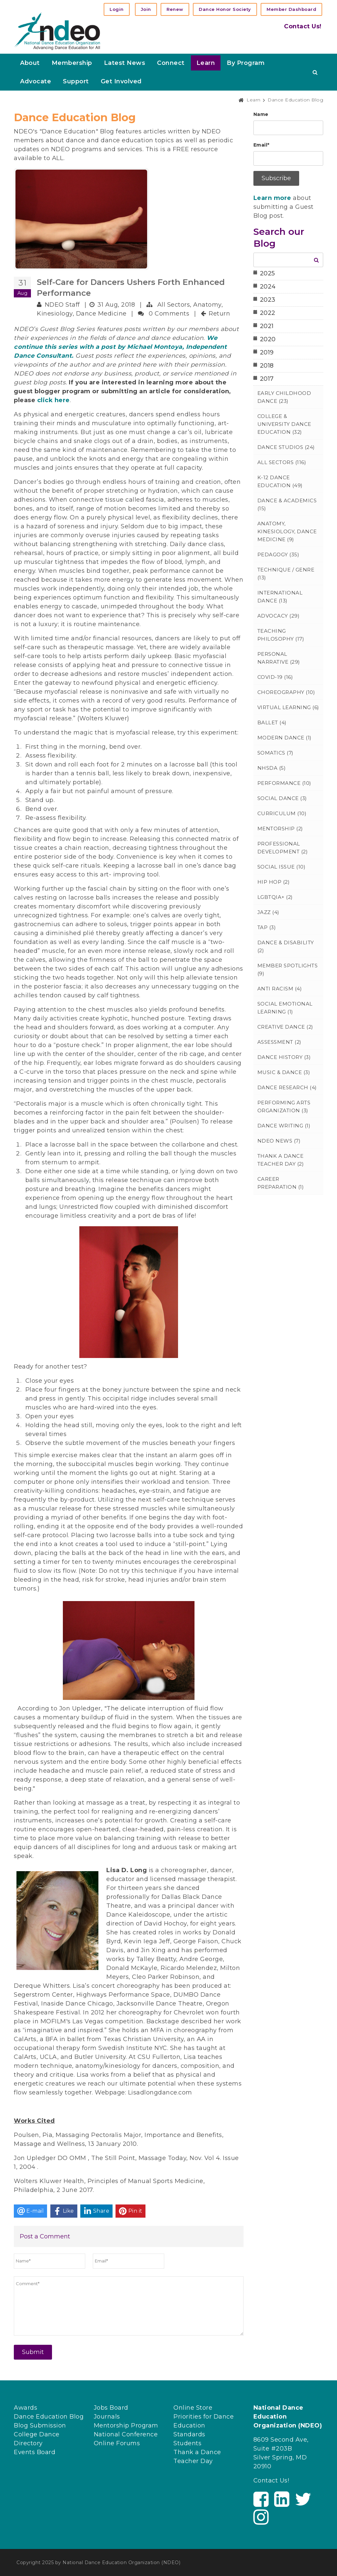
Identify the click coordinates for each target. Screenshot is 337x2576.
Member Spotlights (287, 969)
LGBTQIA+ (275, 897)
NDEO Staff (62, 304)
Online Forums (117, 2443)
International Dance (280, 597)
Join (146, 9)
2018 (267, 365)
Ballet (272, 722)
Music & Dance (283, 1072)
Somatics (275, 753)
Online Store (192, 2407)
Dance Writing (284, 1125)
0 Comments (169, 313)
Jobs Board (111, 2407)
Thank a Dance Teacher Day (280, 1160)
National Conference (126, 2434)
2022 (267, 313)
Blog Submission (40, 2425)
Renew (175, 9)
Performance (284, 783)
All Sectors (173, 304)
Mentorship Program (126, 2425)
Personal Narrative (278, 658)
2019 (267, 352)
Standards (189, 2434)
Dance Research (287, 1087)
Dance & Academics (287, 504)
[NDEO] (57, 30)
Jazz (268, 912)
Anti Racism (279, 988)
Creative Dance (285, 1027)
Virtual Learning (288, 707)
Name (261, 114)
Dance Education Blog (49, 2416)
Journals (107, 2416)
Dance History (284, 1057)
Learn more (272, 198)
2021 (267, 326)
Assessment (279, 1042)
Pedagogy (278, 554)
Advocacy (278, 616)
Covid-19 (275, 677)
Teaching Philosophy (280, 635)
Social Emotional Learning (285, 1008)
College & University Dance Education (284, 424)
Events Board (34, 2452)
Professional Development (282, 848)
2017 (267, 378)
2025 (267, 273)
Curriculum (282, 813)
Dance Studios (286, 447)
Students (187, 2443)
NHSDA (271, 768)
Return (219, 313)
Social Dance (282, 798)
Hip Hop (273, 882)
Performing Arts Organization (284, 1106)
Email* (261, 145)
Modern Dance (284, 737)
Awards (25, 2407)
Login (117, 9)
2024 (268, 286)
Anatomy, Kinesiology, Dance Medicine (287, 531)
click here (53, 400)
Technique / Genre (286, 574)
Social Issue (281, 867)
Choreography (286, 692)
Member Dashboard (291, 9)
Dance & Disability (285, 946)
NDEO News (279, 1141)
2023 (267, 299)
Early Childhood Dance (284, 397)
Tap (266, 927)
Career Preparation (280, 1183)
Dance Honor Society (225, 9)
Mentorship (280, 828)
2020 (268, 339)
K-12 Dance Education (280, 481)
